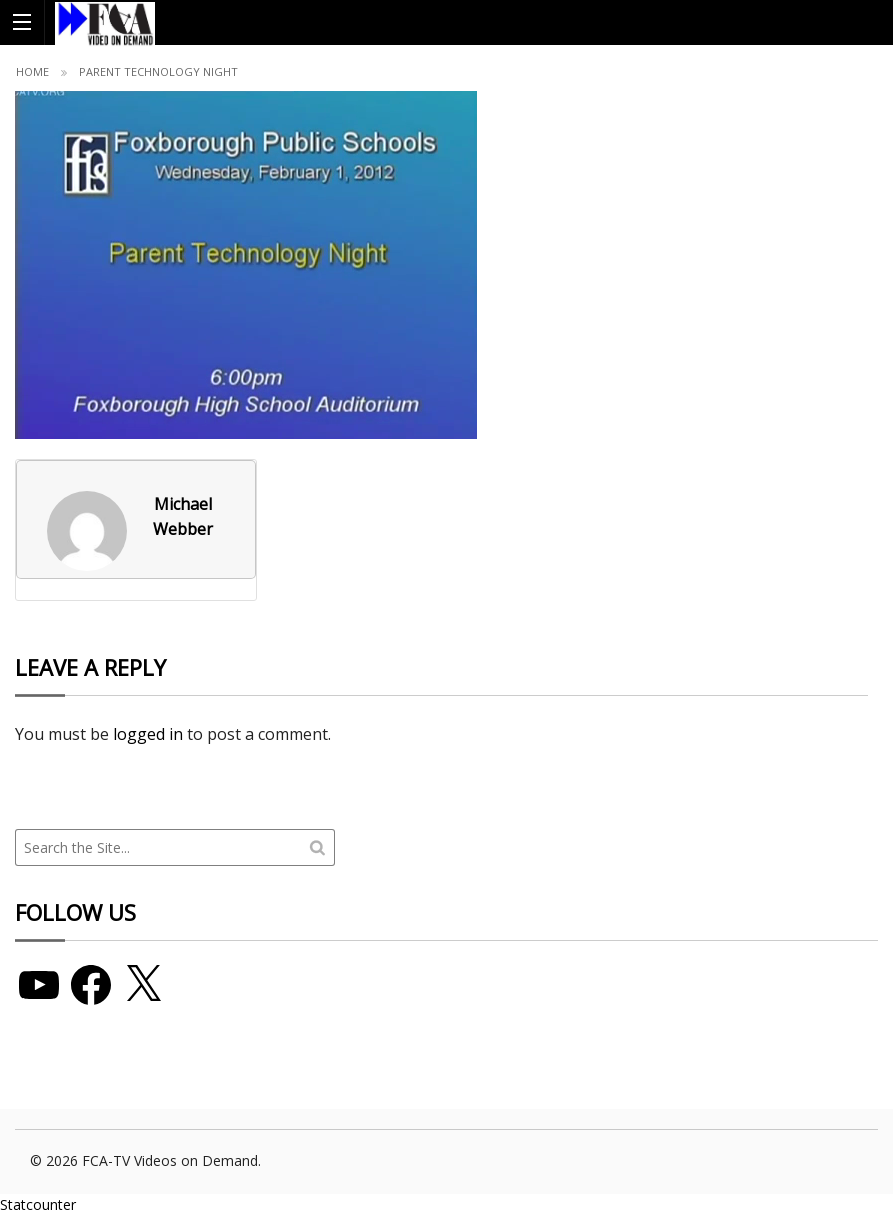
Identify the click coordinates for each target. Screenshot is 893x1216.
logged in (148, 734)
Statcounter (38, 1204)
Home (32, 71)
